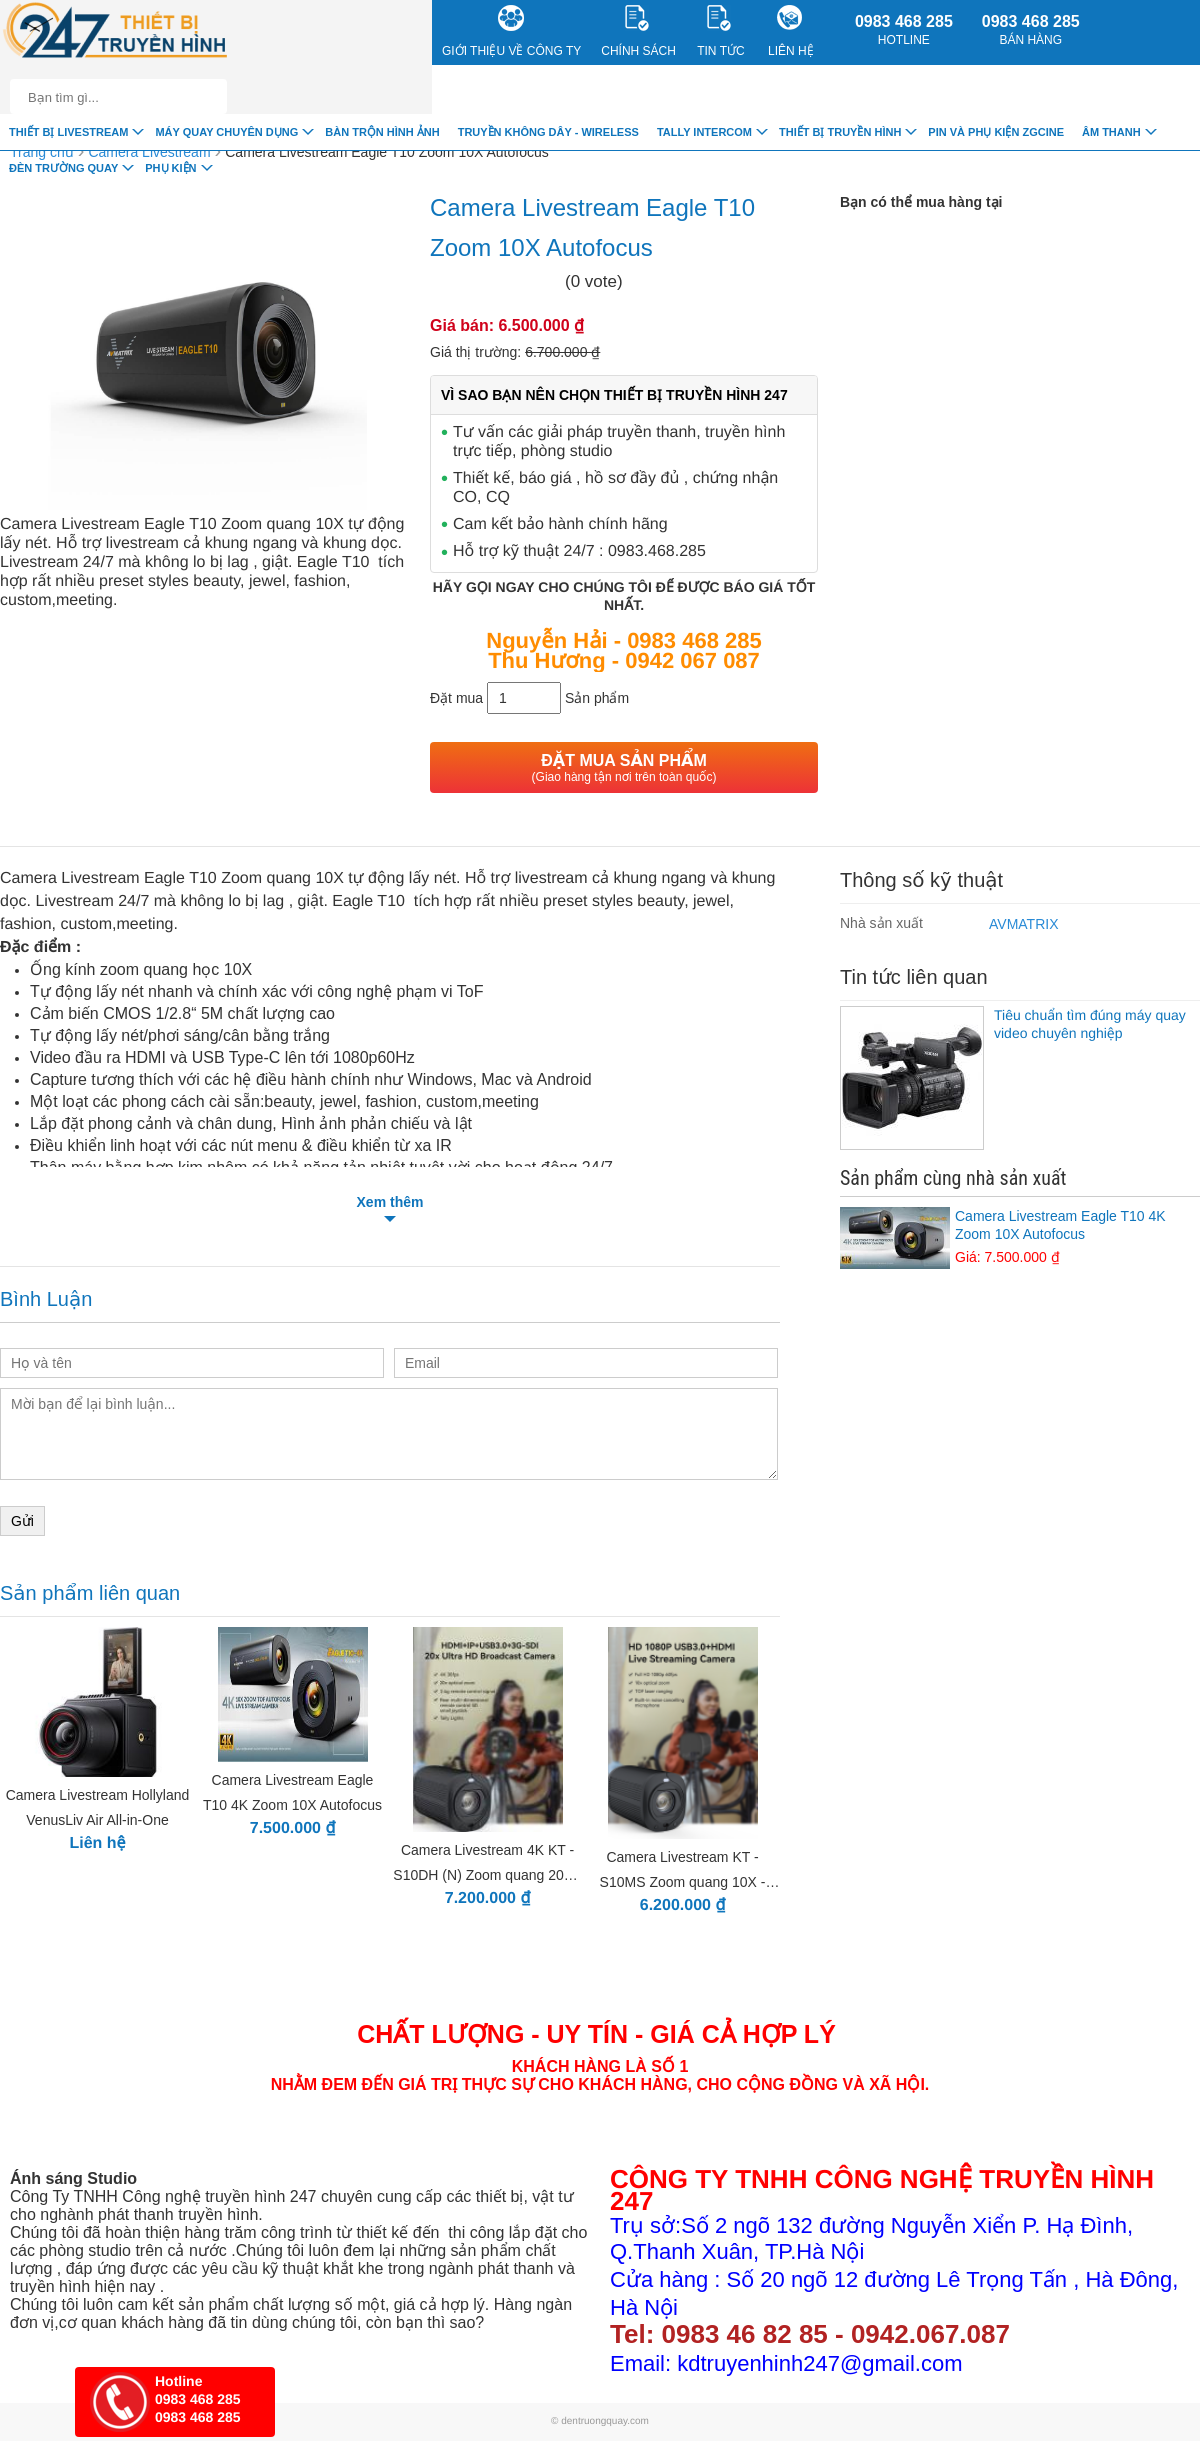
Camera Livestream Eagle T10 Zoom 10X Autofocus (386, 152)
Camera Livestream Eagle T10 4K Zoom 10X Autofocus (1020, 1237)
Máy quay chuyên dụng (226, 132)
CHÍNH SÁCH (638, 31)
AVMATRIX (1024, 924)
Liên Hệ (791, 31)
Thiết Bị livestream (68, 132)
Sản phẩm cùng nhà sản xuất (953, 1178)
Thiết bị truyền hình (840, 132)
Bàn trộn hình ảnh (382, 132)
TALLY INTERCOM (704, 132)
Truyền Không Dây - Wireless (548, 132)
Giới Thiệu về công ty (511, 31)
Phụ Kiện (170, 168)
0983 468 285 (904, 30)
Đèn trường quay (63, 168)
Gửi (22, 1521)
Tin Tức (720, 31)
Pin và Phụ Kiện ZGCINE (996, 132)
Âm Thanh (1111, 132)
